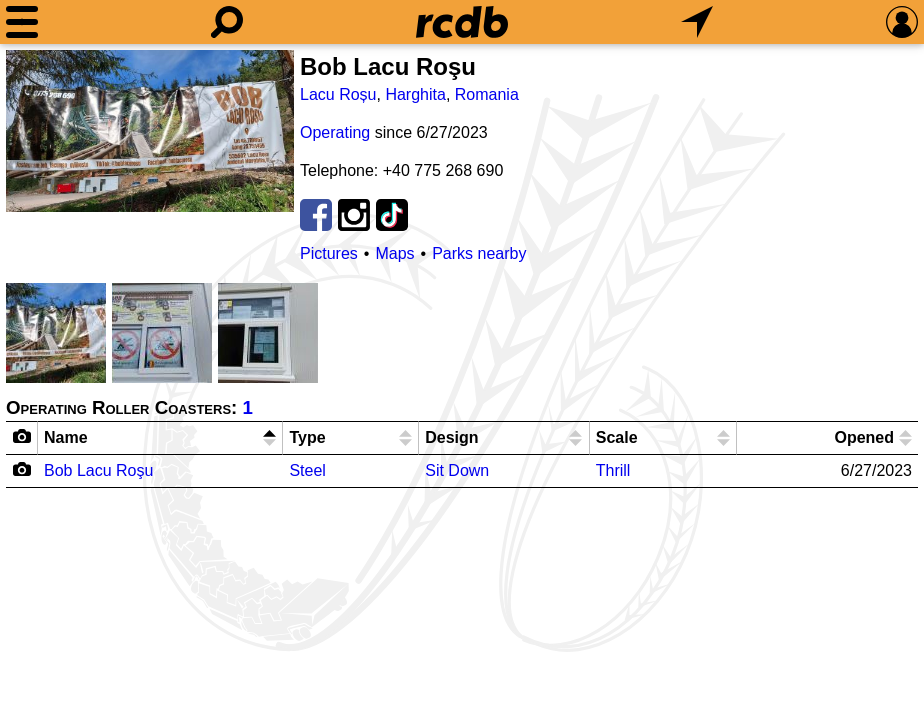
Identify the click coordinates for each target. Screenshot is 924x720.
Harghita (415, 94)
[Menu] (22, 22)
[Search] (227, 22)
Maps (394, 253)
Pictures (329, 253)
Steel (307, 470)
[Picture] (150, 131)
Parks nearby (479, 253)
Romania (487, 94)
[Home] (462, 22)
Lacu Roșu (338, 94)
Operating (335, 132)
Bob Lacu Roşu (98, 470)
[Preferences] (902, 22)
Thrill (613, 470)
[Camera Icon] (22, 469)
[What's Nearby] (697, 22)
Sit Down (457, 470)
